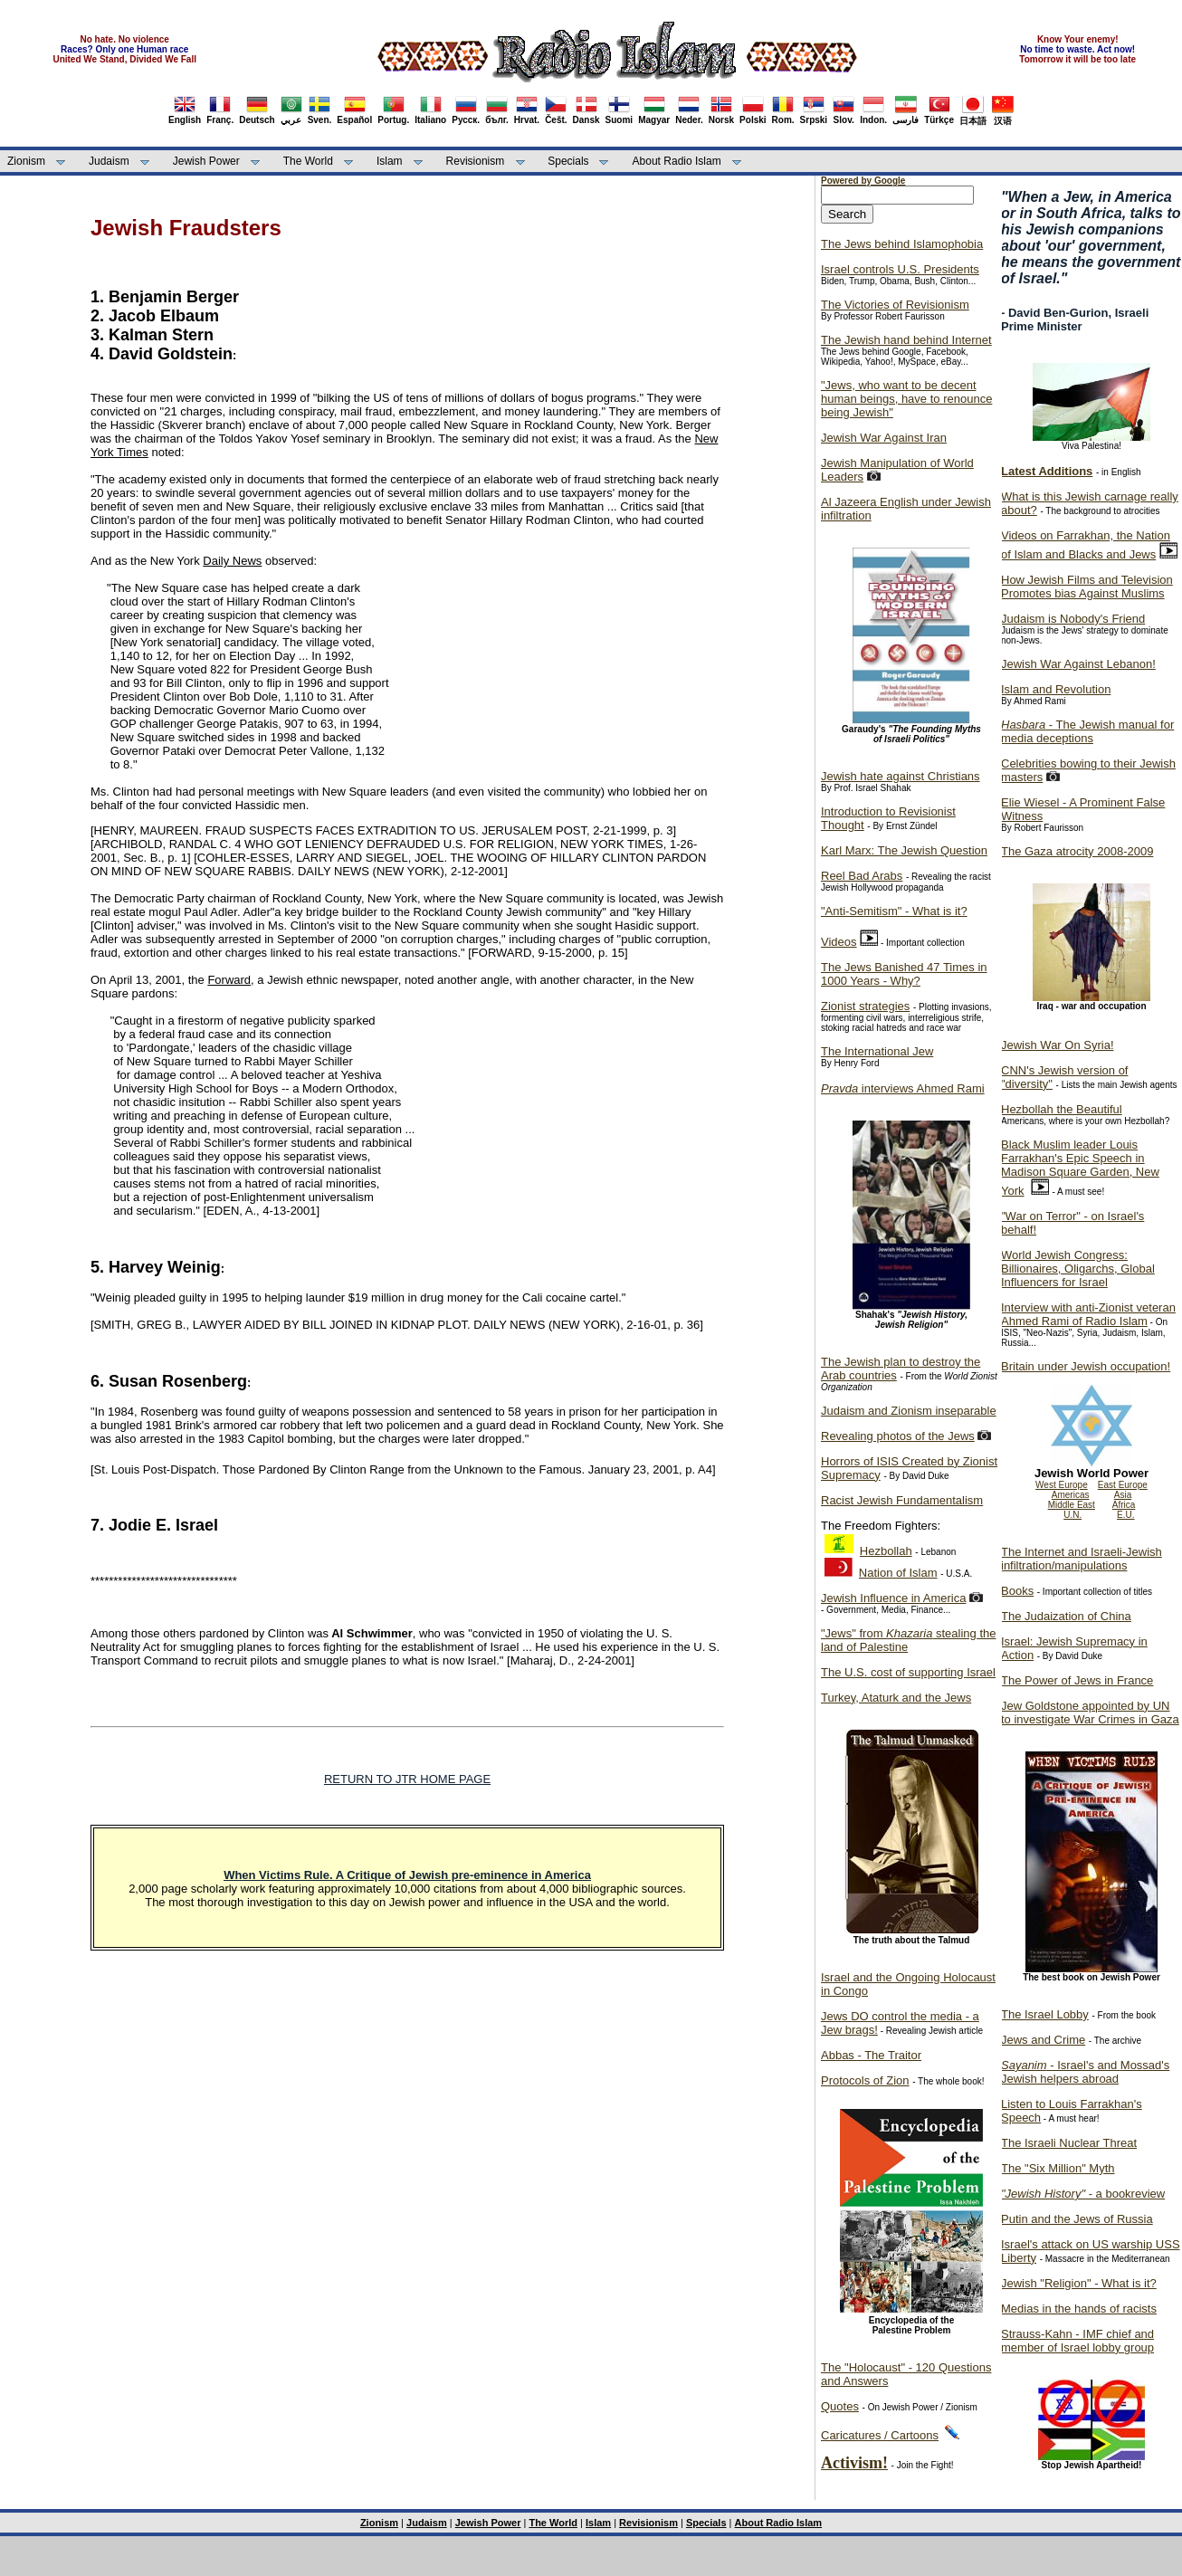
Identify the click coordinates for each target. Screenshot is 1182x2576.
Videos (839, 942)
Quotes (840, 2406)
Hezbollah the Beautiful (1061, 1109)
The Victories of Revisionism (895, 304)
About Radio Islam (677, 161)
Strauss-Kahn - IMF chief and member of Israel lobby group (1077, 2340)
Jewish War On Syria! (1057, 1045)
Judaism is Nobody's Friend (1073, 618)
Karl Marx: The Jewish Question (904, 850)
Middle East (1071, 1505)
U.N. (1072, 1515)
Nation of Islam (898, 1572)
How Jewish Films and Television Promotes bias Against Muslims (1087, 586)
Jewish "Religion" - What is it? (1079, 2283)
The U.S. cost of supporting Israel (908, 1672)
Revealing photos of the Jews (898, 1436)
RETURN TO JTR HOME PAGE (407, 1779)
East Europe (1123, 1485)
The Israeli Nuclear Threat (1069, 2143)
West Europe (1061, 1485)
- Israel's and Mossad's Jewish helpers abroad (1085, 2071)
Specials (568, 161)
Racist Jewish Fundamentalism (902, 1500)
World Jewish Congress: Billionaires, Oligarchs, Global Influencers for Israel (1078, 1268)
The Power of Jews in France (1077, 1680)
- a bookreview (1083, 2193)
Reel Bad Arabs (861, 876)
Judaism (109, 161)
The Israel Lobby (1045, 2014)
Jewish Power (206, 161)
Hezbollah (886, 1551)
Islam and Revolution (1056, 689)
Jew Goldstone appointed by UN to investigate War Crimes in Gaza (1090, 1712)
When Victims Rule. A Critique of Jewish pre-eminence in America (407, 1875)
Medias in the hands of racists (1079, 2308)
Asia (1122, 1495)
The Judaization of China (1066, 1616)
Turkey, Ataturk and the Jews (896, 1697)
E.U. (1125, 1515)
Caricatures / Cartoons (880, 2435)
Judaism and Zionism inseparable (908, 1410)
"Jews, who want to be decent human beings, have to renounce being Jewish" (906, 398)
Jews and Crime (1043, 2039)
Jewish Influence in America (893, 1598)
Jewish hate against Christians (900, 776)
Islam (390, 161)
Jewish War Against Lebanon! (1078, 664)
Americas (1071, 1495)
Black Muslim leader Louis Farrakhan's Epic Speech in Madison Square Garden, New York (1080, 1167)
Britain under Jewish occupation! (1085, 1366)
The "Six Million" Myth (1058, 2168)
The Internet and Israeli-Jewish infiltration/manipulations (1081, 1558)
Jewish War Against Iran (884, 437)
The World (308, 161)
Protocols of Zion (865, 2080)
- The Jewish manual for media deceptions (1087, 731)
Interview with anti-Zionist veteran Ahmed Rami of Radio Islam (1088, 1314)
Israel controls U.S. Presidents (900, 269)
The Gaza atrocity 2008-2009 (1077, 851)
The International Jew (877, 1051)
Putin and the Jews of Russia (1077, 2219)
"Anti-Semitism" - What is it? (894, 911)
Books (1017, 1591)
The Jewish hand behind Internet (906, 340)
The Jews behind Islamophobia (902, 244)
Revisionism (475, 161)
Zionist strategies (865, 1006)
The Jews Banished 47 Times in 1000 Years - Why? (904, 973)
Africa (1124, 1505)
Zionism (26, 161)
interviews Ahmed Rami (903, 1088)
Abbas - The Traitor (871, 2055)
